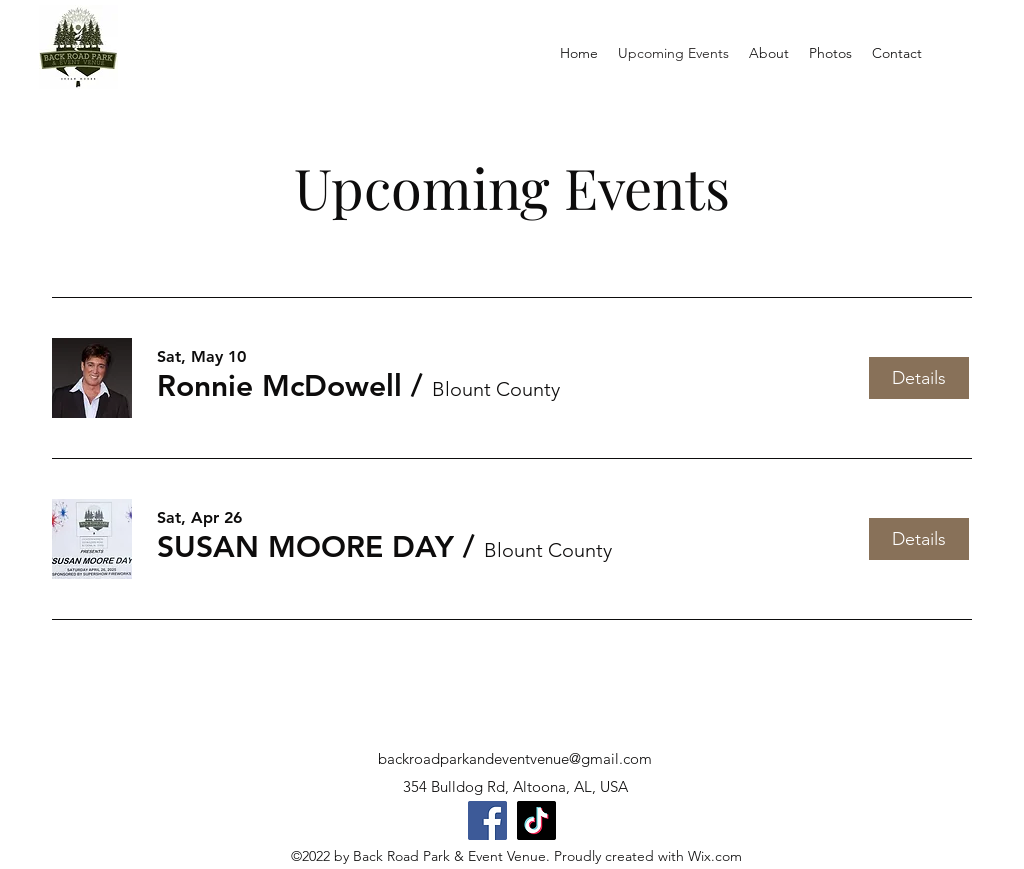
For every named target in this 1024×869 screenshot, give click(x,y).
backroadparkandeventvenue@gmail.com (515, 758)
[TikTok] (536, 820)
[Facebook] (487, 820)
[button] (279, 386)
